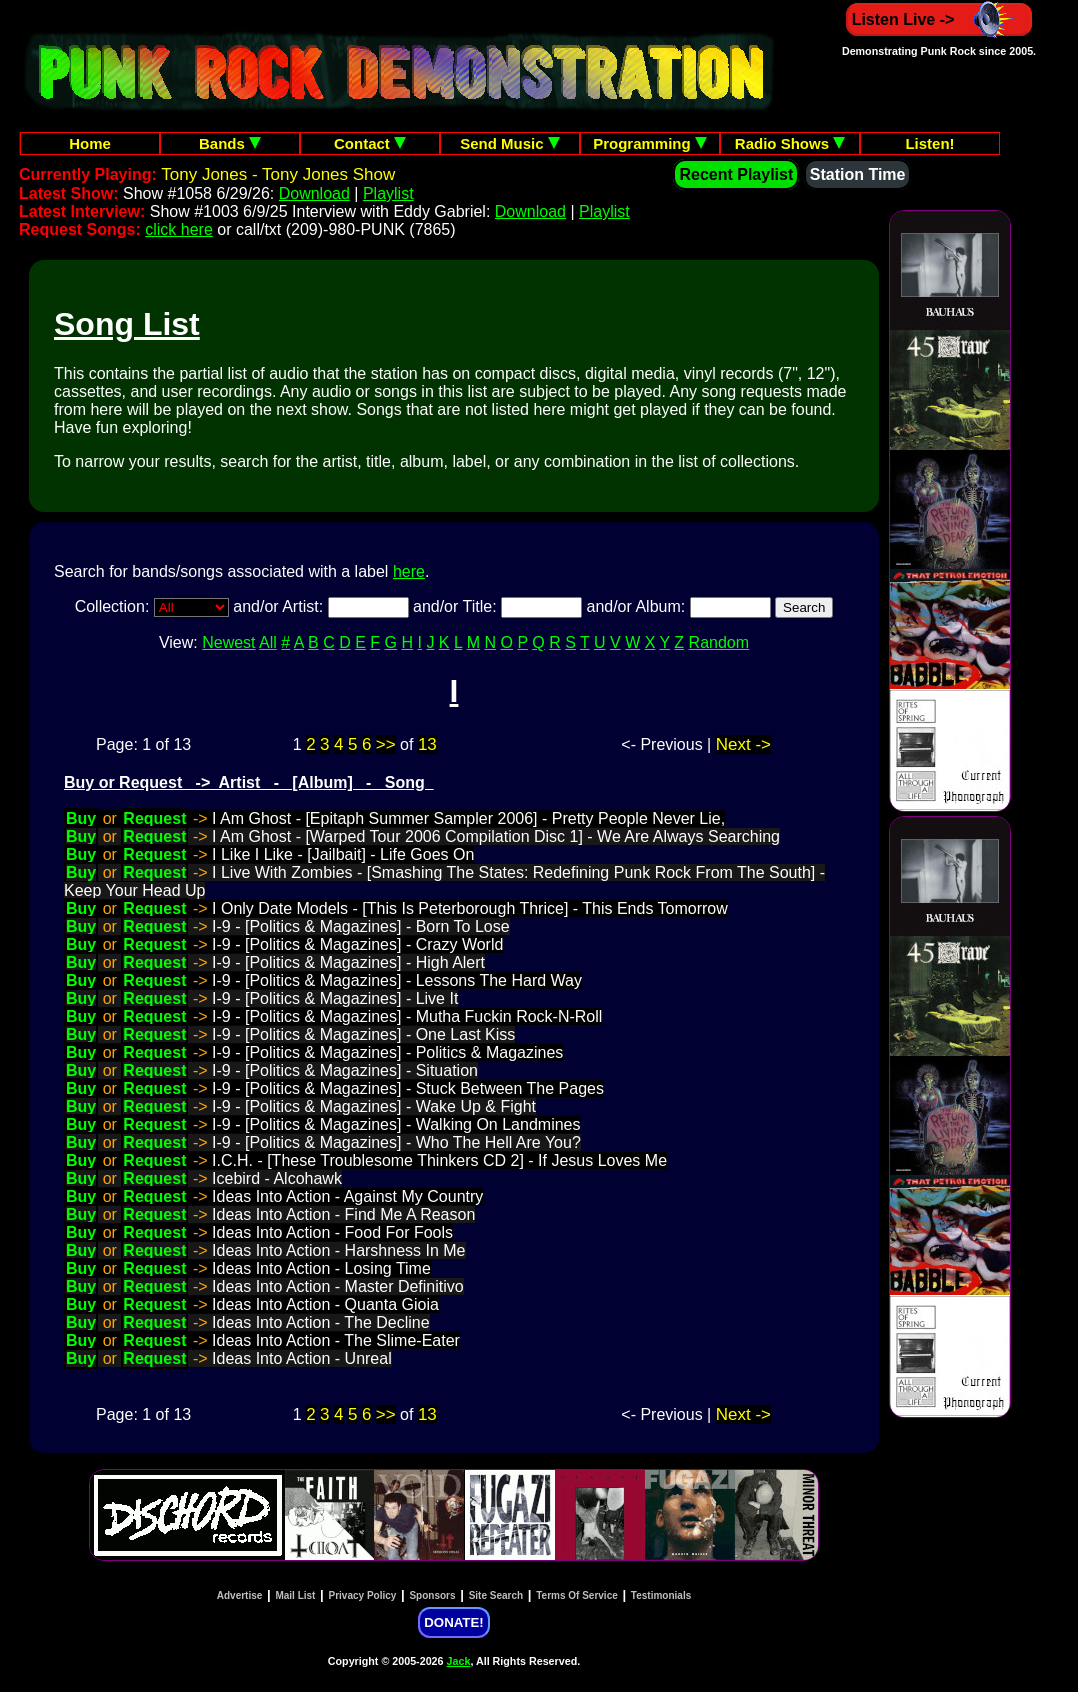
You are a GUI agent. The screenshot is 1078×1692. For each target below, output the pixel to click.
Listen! (929, 143)
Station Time (858, 174)
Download (314, 193)
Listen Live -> (939, 19)
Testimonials (661, 1595)
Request (154, 818)
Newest (228, 642)
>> (386, 744)
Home (90, 143)
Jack (459, 1661)
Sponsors (432, 1595)
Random (719, 642)
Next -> (743, 744)
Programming (650, 143)
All (268, 642)
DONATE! (453, 1622)
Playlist (388, 193)
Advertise (240, 1595)
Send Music (510, 143)
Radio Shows (790, 143)
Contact (370, 143)
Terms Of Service (577, 1595)
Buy (81, 818)
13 (427, 744)
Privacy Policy (363, 1595)
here (409, 571)
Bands (230, 143)
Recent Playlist (736, 174)
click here (179, 229)
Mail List (295, 1595)
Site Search (496, 1595)
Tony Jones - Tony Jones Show (278, 174)
